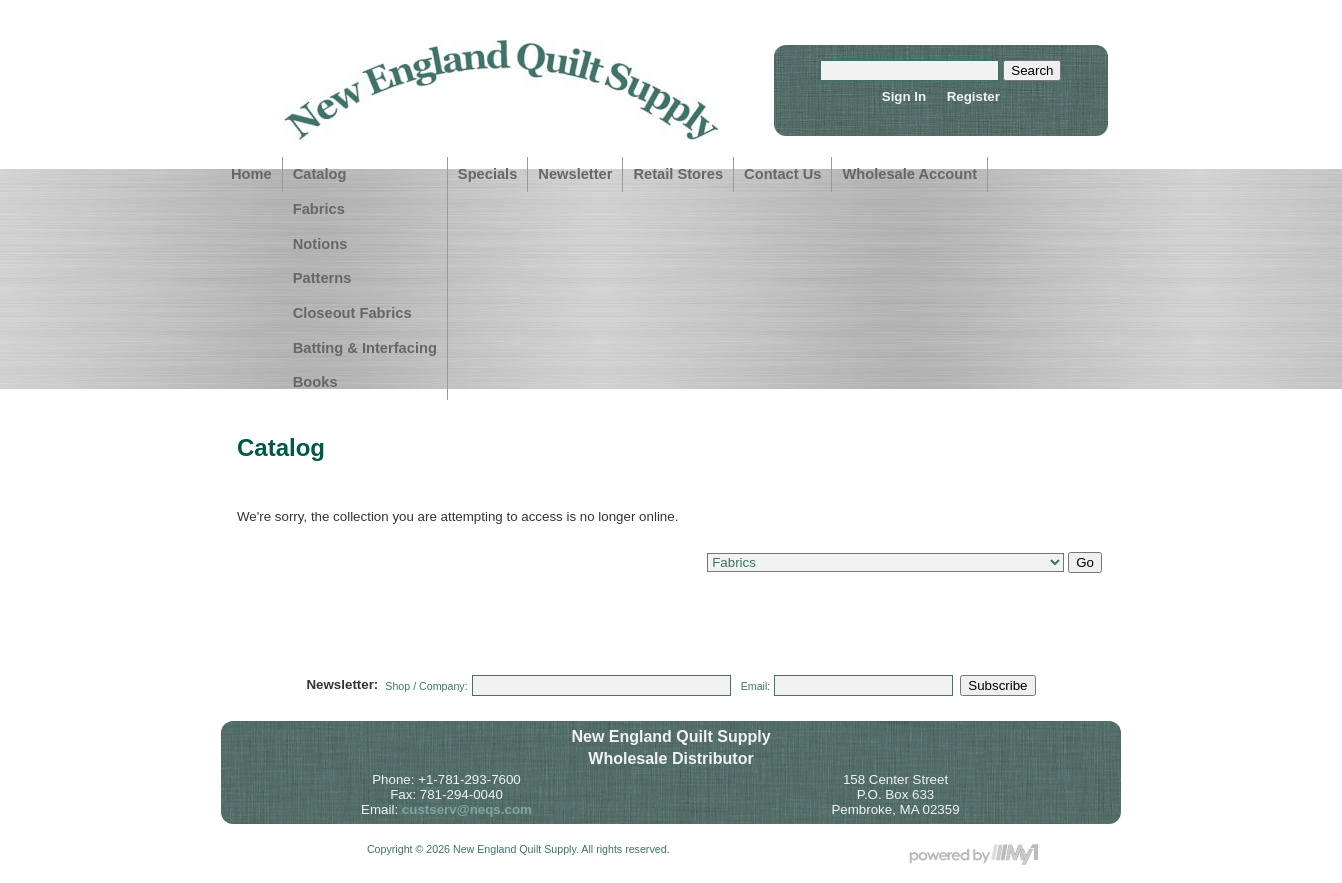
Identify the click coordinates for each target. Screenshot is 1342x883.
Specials (487, 174)
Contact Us (782, 174)
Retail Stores (678, 174)
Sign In (904, 96)
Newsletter (575, 174)
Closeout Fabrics (352, 313)
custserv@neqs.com (467, 809)
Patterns (322, 278)
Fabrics (319, 209)
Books (315, 382)
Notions (320, 244)
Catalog (320, 174)
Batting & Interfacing (365, 348)
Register (973, 96)
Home (251, 174)
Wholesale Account (909, 174)
